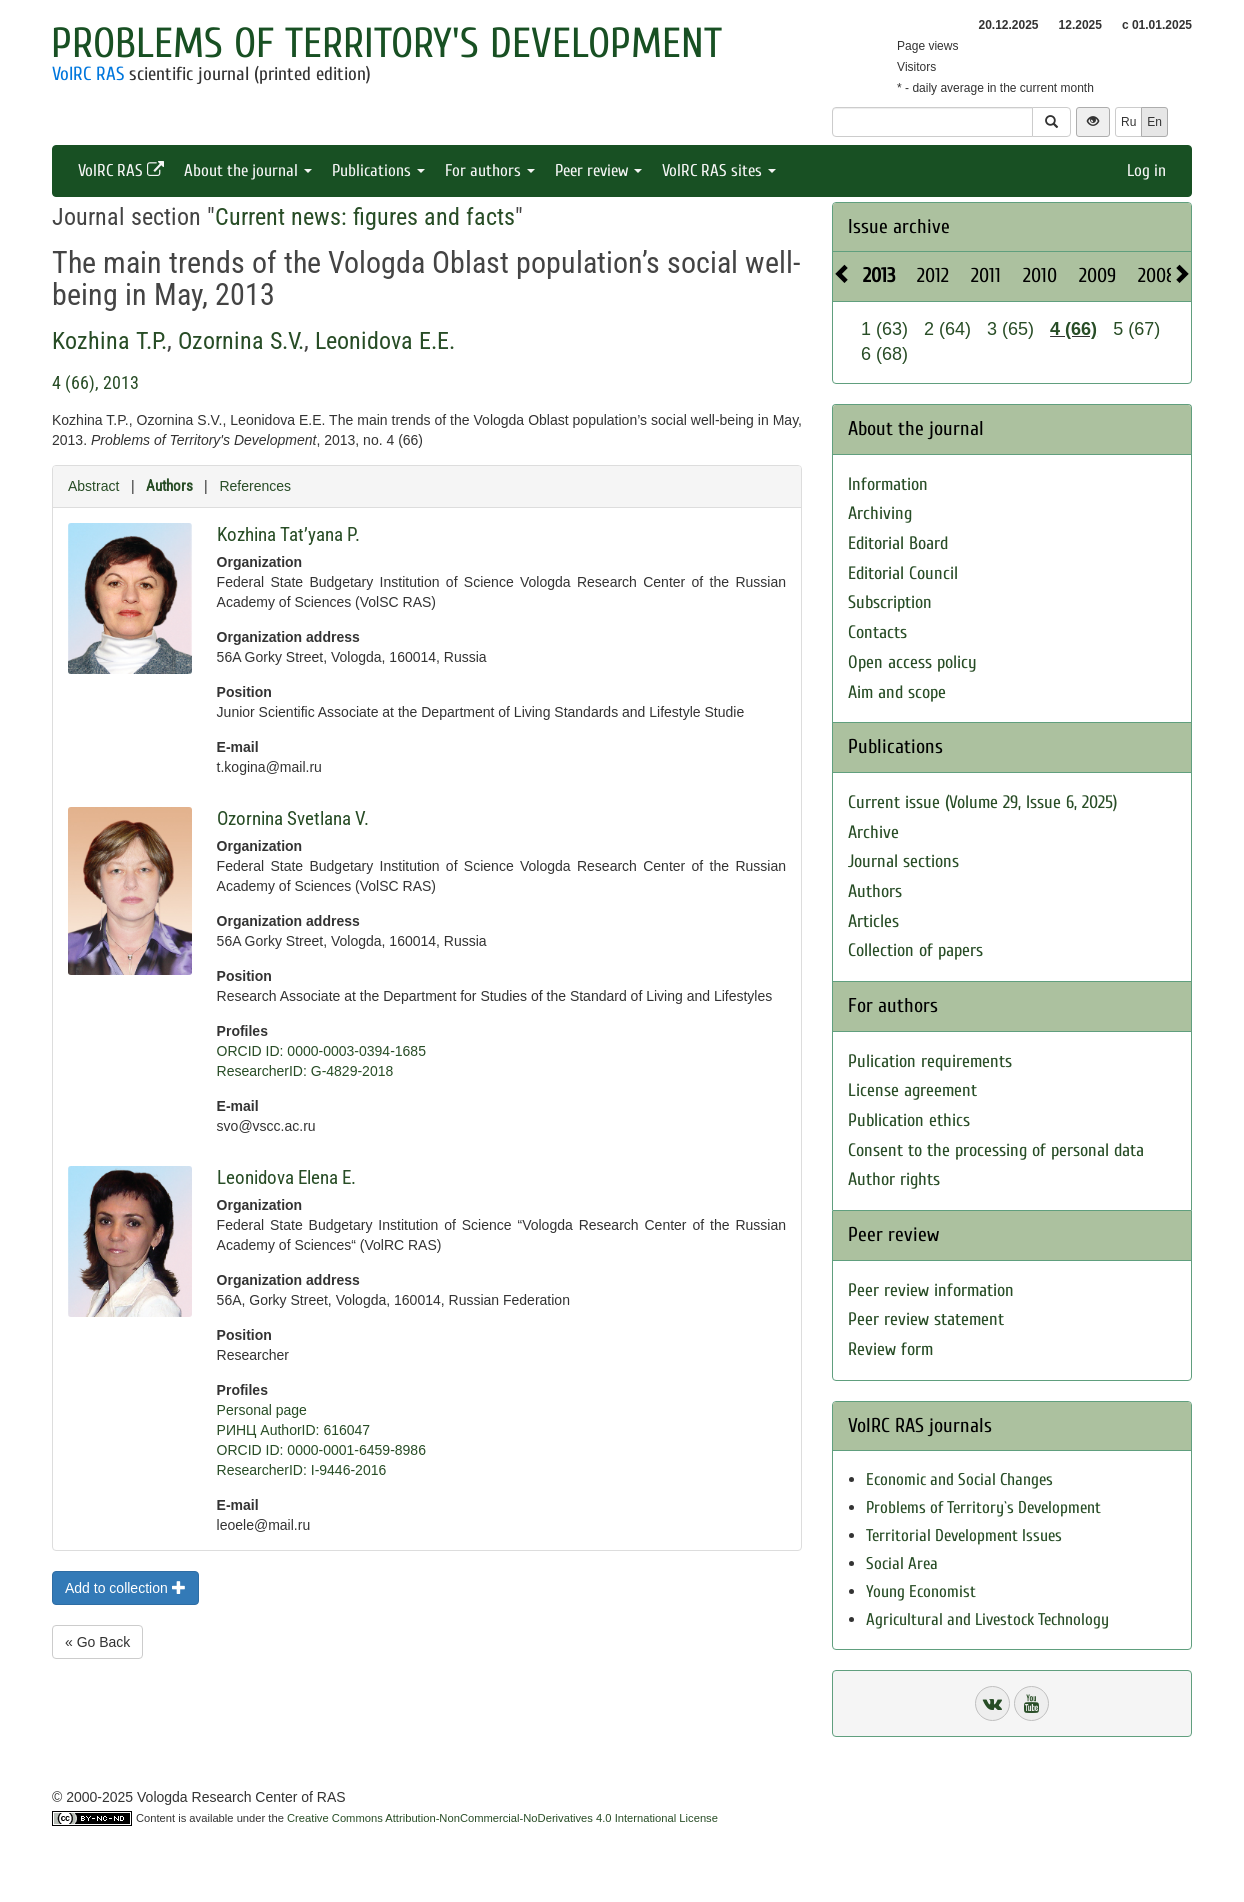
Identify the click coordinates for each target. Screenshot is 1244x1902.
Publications (378, 170)
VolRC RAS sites (719, 170)
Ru (1128, 122)
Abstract (93, 486)
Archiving (880, 513)
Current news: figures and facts (365, 217)
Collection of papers (915, 950)
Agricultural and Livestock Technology (987, 1619)
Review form (890, 1349)
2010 (1040, 275)
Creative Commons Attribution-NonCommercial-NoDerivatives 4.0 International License (502, 1818)
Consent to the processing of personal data (996, 1150)
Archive (873, 832)
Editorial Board (898, 543)
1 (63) (884, 329)
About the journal (248, 170)
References (255, 486)
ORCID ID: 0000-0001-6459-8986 (321, 1450)
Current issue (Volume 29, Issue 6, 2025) (982, 802)
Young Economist (921, 1591)
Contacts (877, 632)
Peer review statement (926, 1319)
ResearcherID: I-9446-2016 (302, 1470)
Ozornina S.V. (241, 341)
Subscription (890, 602)
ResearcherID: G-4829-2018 (305, 1071)
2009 (1097, 275)
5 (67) (1136, 329)
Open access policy (912, 662)
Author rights (894, 1179)
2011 (986, 275)
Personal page (262, 1410)
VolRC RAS (88, 74)
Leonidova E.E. (385, 341)
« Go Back (97, 1642)
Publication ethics (909, 1120)
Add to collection (125, 1588)
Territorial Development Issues (964, 1535)
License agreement (912, 1090)
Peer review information (931, 1290)
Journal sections (903, 861)
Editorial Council (903, 573)
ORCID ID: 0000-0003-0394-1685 (321, 1051)
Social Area (902, 1563)
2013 (879, 275)
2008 (1157, 275)
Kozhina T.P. (109, 341)
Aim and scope (897, 692)
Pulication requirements (930, 1061)
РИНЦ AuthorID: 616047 (294, 1430)
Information (888, 484)
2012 (933, 275)
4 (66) (1073, 329)
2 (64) (947, 329)
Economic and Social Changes (959, 1479)
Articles (873, 921)
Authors (169, 486)
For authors (490, 170)
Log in (1146, 170)
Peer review (598, 170)
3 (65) (1010, 329)
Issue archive (899, 226)
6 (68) (884, 354)
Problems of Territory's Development (386, 43)
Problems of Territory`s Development (983, 1507)
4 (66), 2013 (95, 382)
